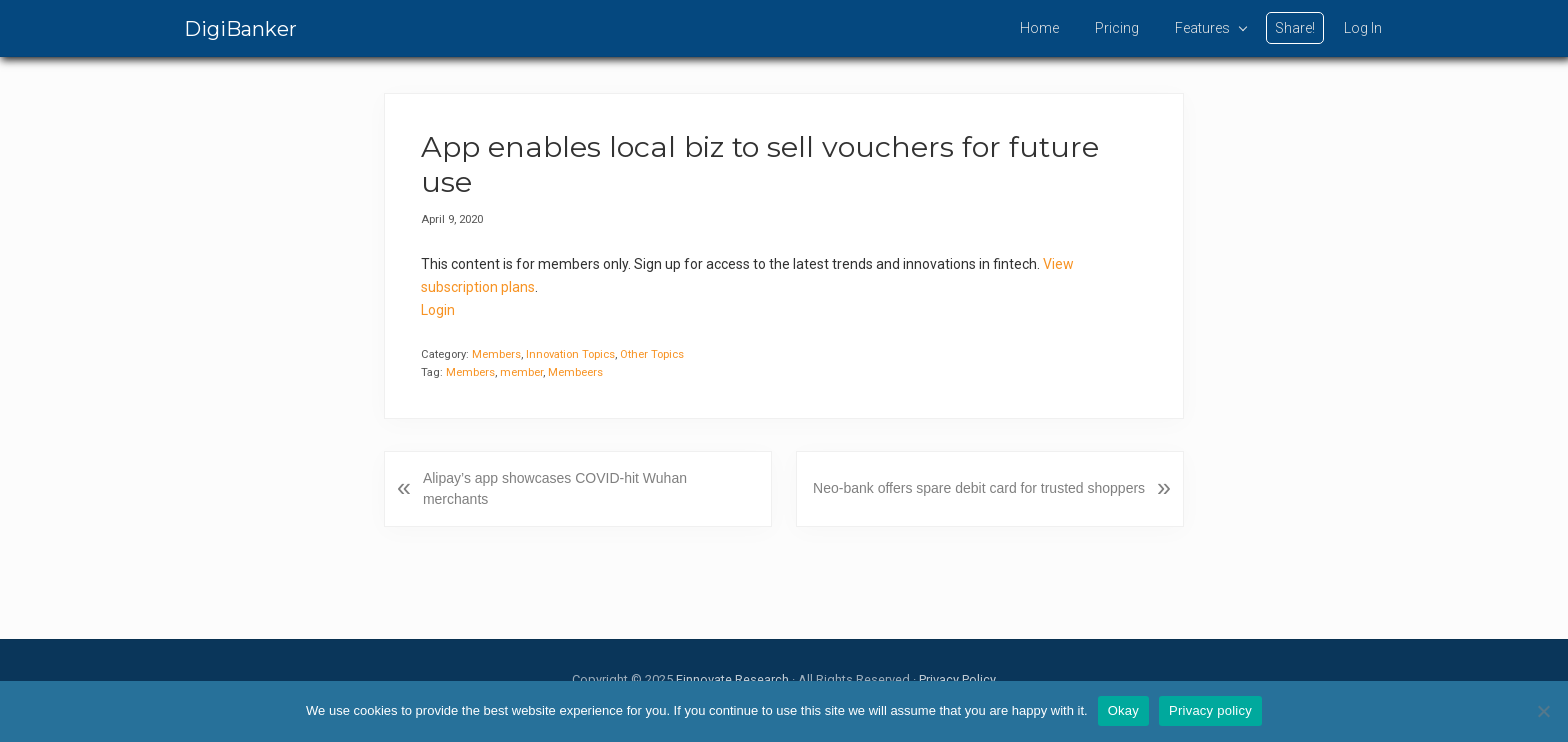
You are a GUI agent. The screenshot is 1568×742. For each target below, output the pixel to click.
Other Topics (652, 354)
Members (496, 354)
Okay (1123, 710)
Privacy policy (1210, 710)
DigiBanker (240, 29)
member (521, 372)
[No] (1543, 711)
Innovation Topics (570, 354)
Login (438, 310)
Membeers (575, 372)
